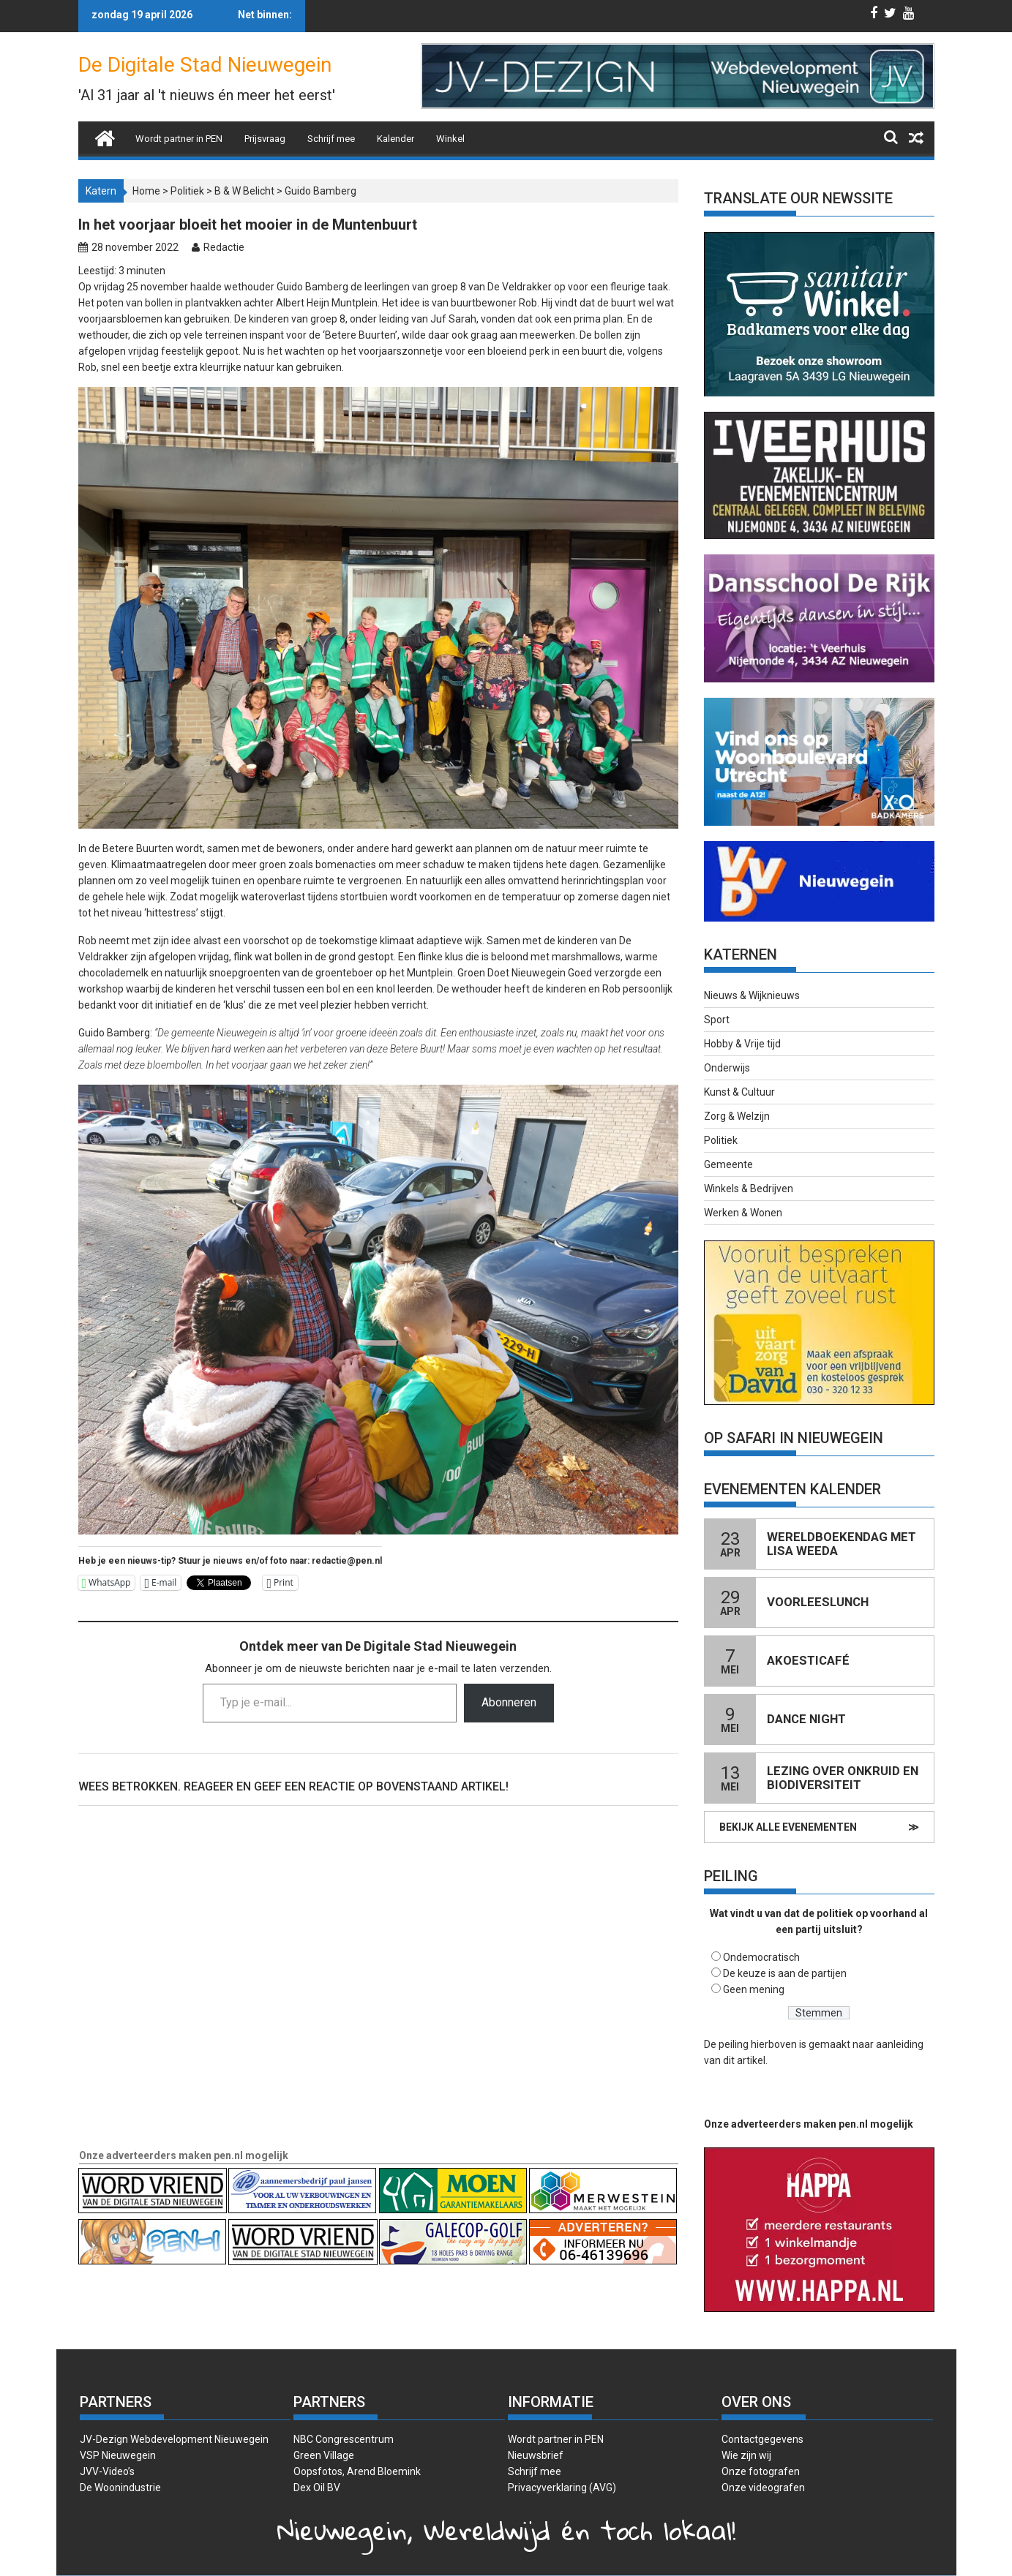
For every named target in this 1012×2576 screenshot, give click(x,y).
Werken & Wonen (743, 1213)
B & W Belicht (244, 191)
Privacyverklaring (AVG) (562, 2487)
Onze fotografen (760, 2471)
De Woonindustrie (120, 2487)
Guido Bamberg (320, 191)
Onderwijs (727, 1068)
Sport (717, 1019)
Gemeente (728, 1164)
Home (146, 191)
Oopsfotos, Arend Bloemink (357, 2471)
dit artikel (744, 2060)
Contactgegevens (762, 2439)
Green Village (323, 2455)
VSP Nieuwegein (118, 2455)
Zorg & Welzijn (737, 1116)
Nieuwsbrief (535, 2455)
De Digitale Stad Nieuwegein (204, 65)
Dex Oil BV (316, 2487)
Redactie (223, 247)
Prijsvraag (264, 138)
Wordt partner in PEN (178, 138)
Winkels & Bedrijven (748, 1188)
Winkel (450, 138)
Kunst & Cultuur (739, 1092)
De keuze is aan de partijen (785, 1973)
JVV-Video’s (107, 2471)
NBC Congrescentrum (343, 2439)
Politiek (187, 191)
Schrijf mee (331, 138)
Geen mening (753, 1989)
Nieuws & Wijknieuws (752, 995)
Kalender (395, 138)
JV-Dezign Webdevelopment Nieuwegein (174, 2439)
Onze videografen (763, 2487)
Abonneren (508, 1702)
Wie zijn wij (746, 2455)
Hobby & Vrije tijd (742, 1044)
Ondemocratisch (761, 1957)
